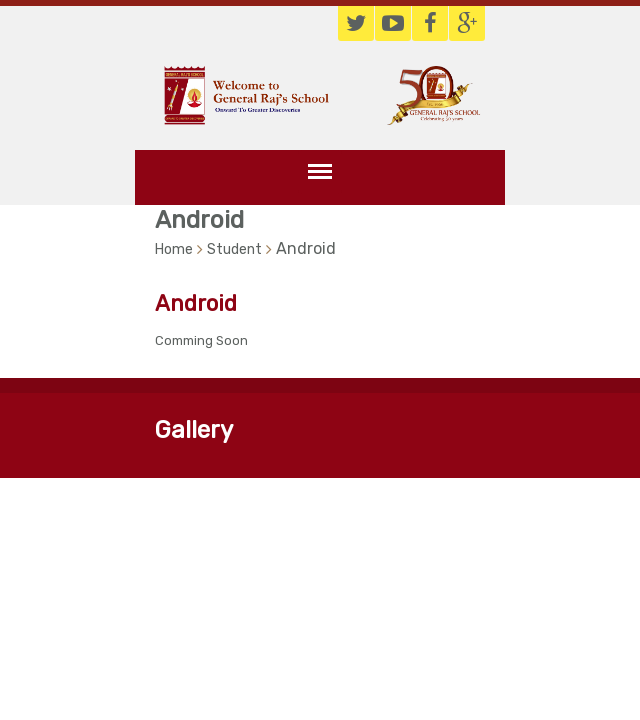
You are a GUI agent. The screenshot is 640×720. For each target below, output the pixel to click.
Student (234, 249)
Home (174, 249)
